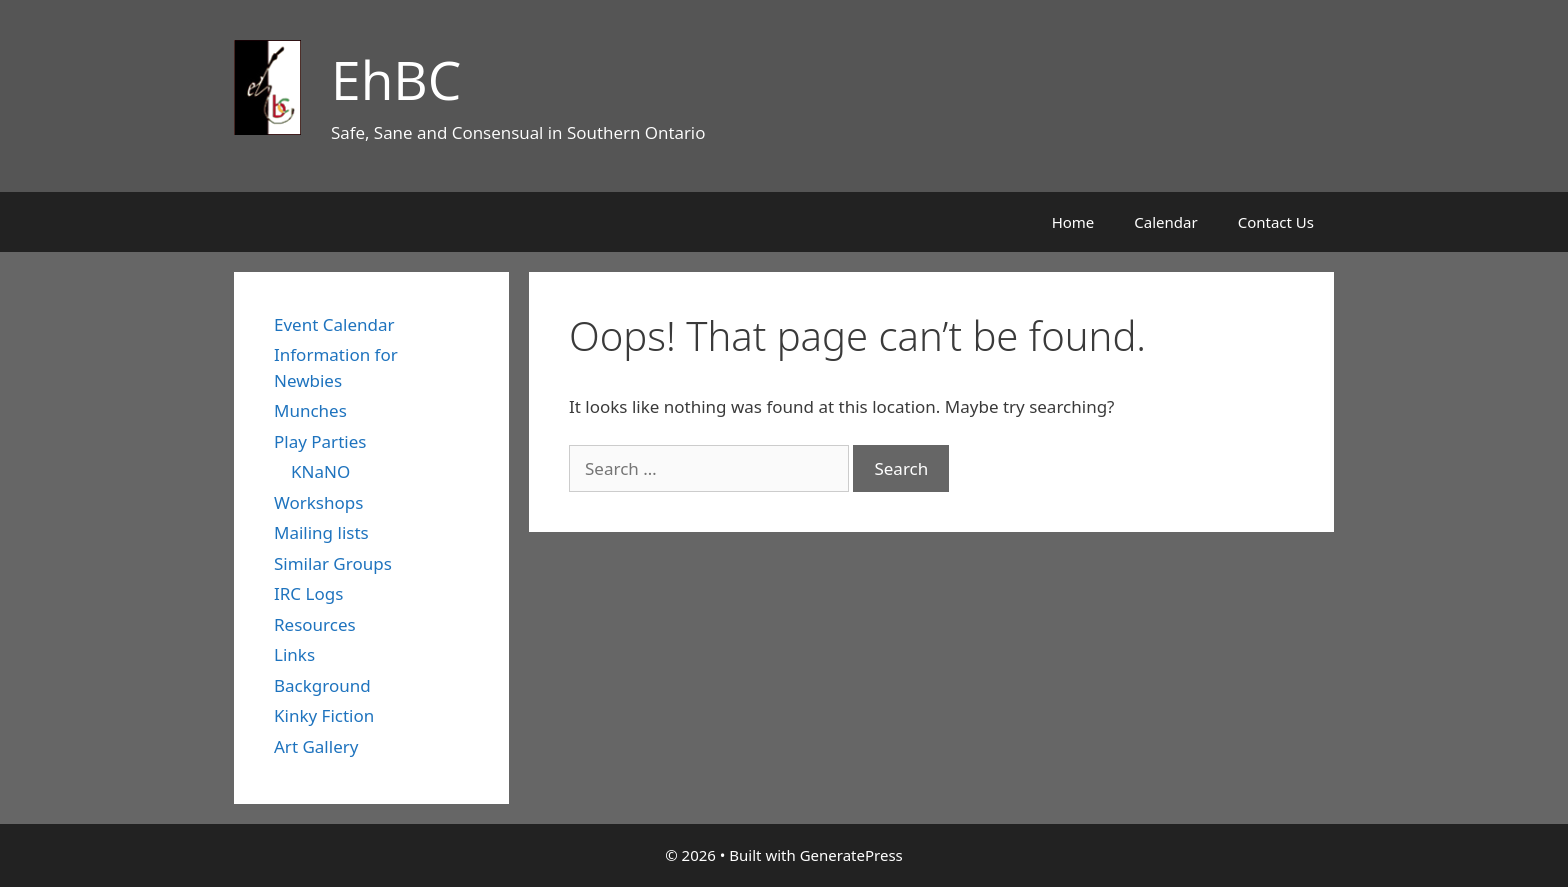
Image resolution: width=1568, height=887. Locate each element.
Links (294, 654)
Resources (315, 624)
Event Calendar (334, 324)
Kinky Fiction (324, 715)
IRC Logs (308, 593)
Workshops (318, 502)
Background (322, 685)
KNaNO (320, 471)
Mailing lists (321, 532)
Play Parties (320, 441)
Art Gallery (316, 746)
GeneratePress (851, 855)
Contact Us (1276, 222)
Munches (310, 410)
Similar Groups (333, 563)
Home (1073, 222)
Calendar (1165, 222)
